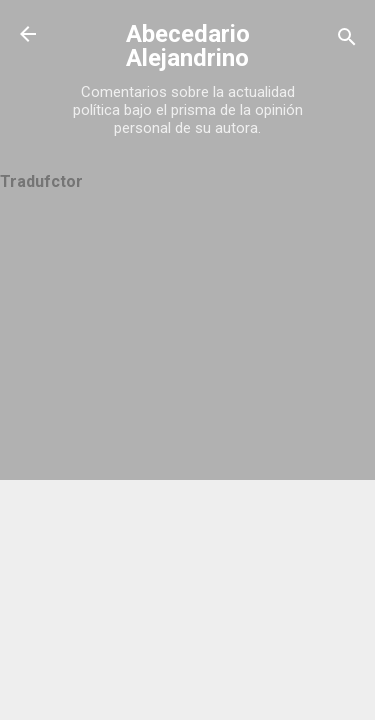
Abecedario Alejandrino (188, 46)
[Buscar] (347, 40)
